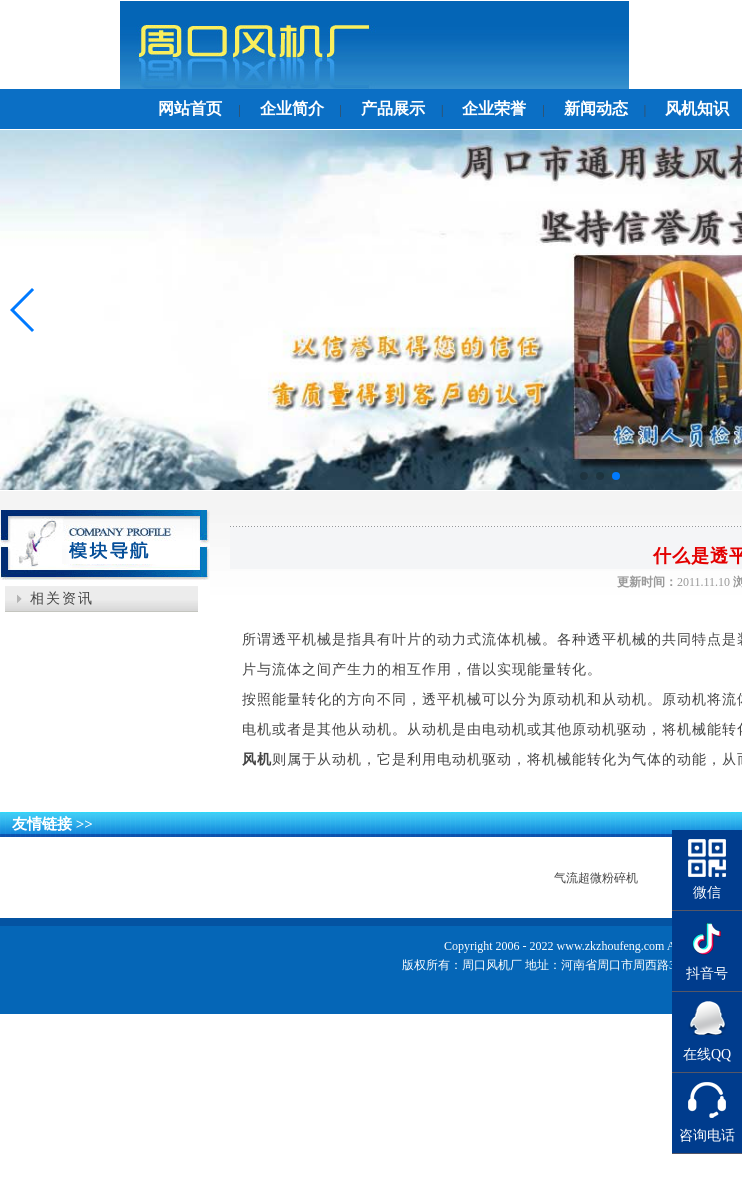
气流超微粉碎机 (596, 878)
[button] (584, 476)
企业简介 (292, 108)
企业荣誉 (494, 108)
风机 (257, 759)
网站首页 (190, 108)
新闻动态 (596, 108)
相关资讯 (62, 598)
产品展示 (393, 108)
